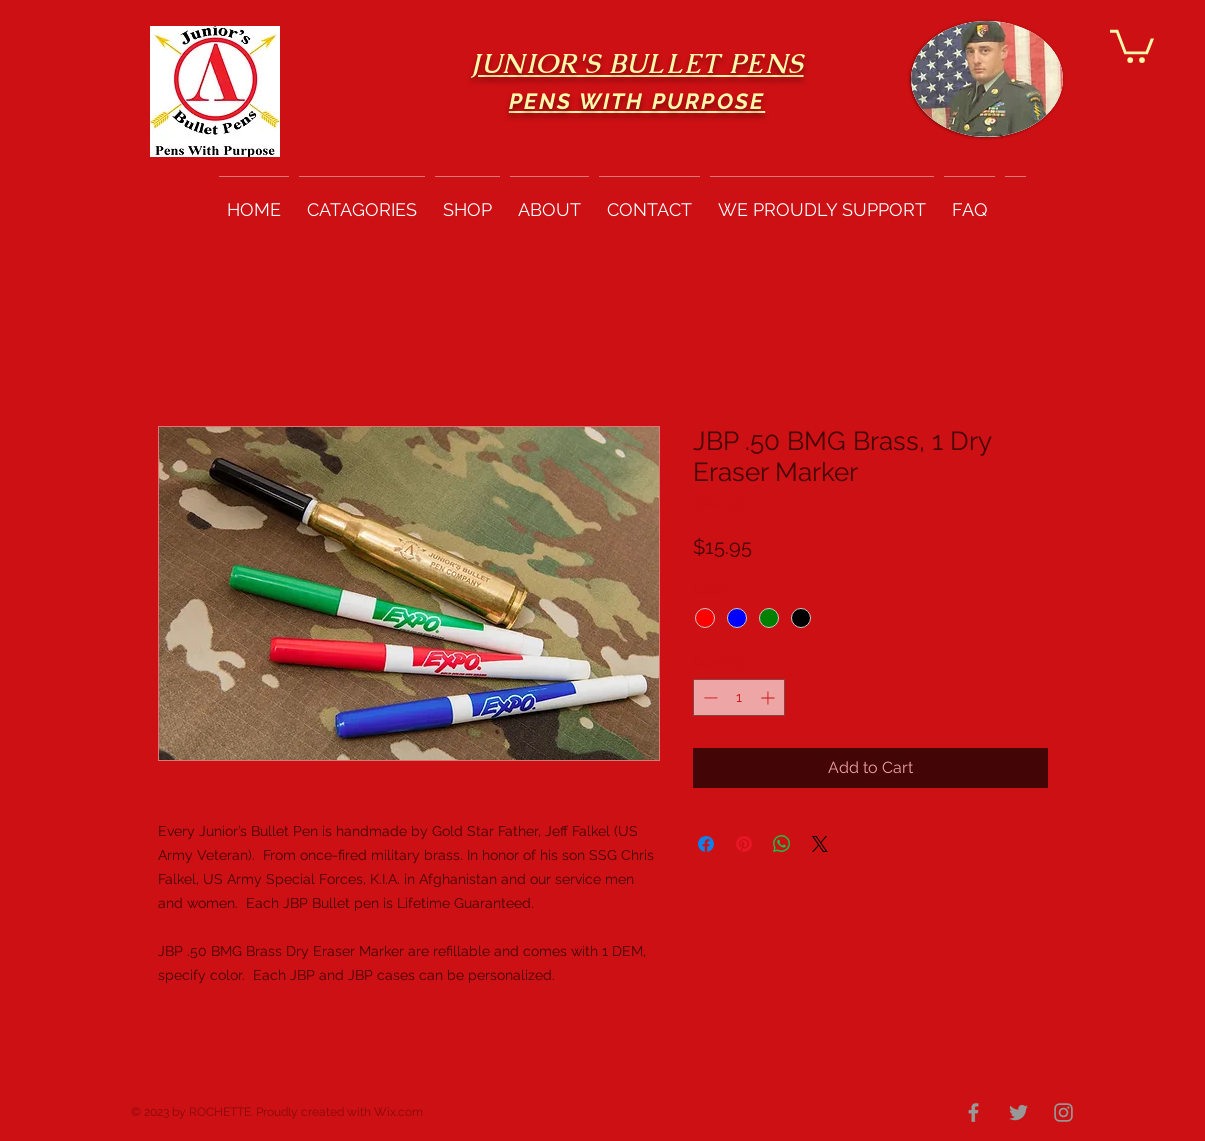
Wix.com (398, 1112)
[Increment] (769, 697)
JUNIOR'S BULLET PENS (637, 63)
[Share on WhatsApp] (782, 844)
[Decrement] (708, 697)
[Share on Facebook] (706, 844)
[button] (1132, 44)
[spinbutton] (739, 697)
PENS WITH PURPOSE (637, 101)
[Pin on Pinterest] (744, 844)
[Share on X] (820, 844)
